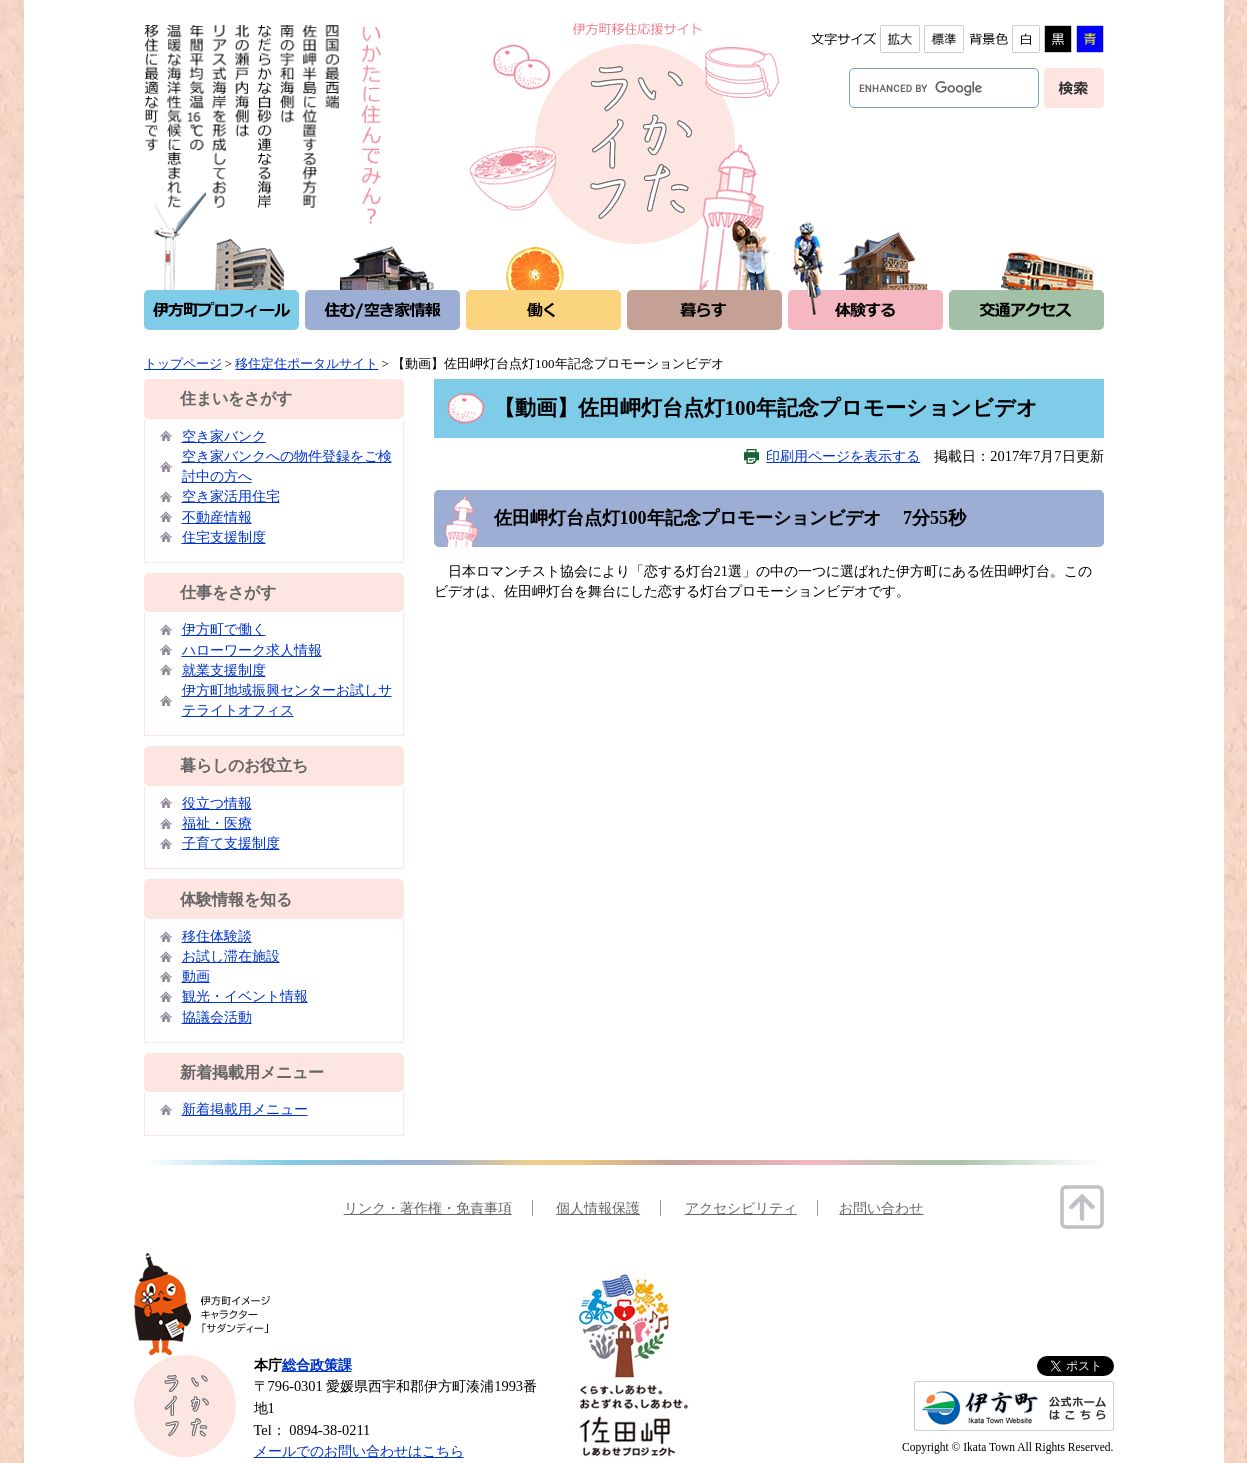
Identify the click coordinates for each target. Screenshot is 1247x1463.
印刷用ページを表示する (843, 456)
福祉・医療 (217, 823)
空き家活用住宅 (231, 496)
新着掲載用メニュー (245, 1109)
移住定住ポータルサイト (306, 363)
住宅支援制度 (224, 537)
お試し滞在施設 (231, 956)
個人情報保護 (598, 1208)
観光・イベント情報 (245, 996)
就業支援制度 (224, 670)
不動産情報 (217, 517)
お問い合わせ (881, 1208)
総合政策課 (317, 1365)
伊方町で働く (224, 629)
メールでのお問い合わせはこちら (359, 1451)
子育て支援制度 (231, 843)
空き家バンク (224, 436)
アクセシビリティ (741, 1208)
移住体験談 (217, 936)
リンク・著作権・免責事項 (428, 1208)
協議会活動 (217, 1017)
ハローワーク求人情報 (252, 650)
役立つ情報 (217, 803)
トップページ (183, 363)
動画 (196, 976)
